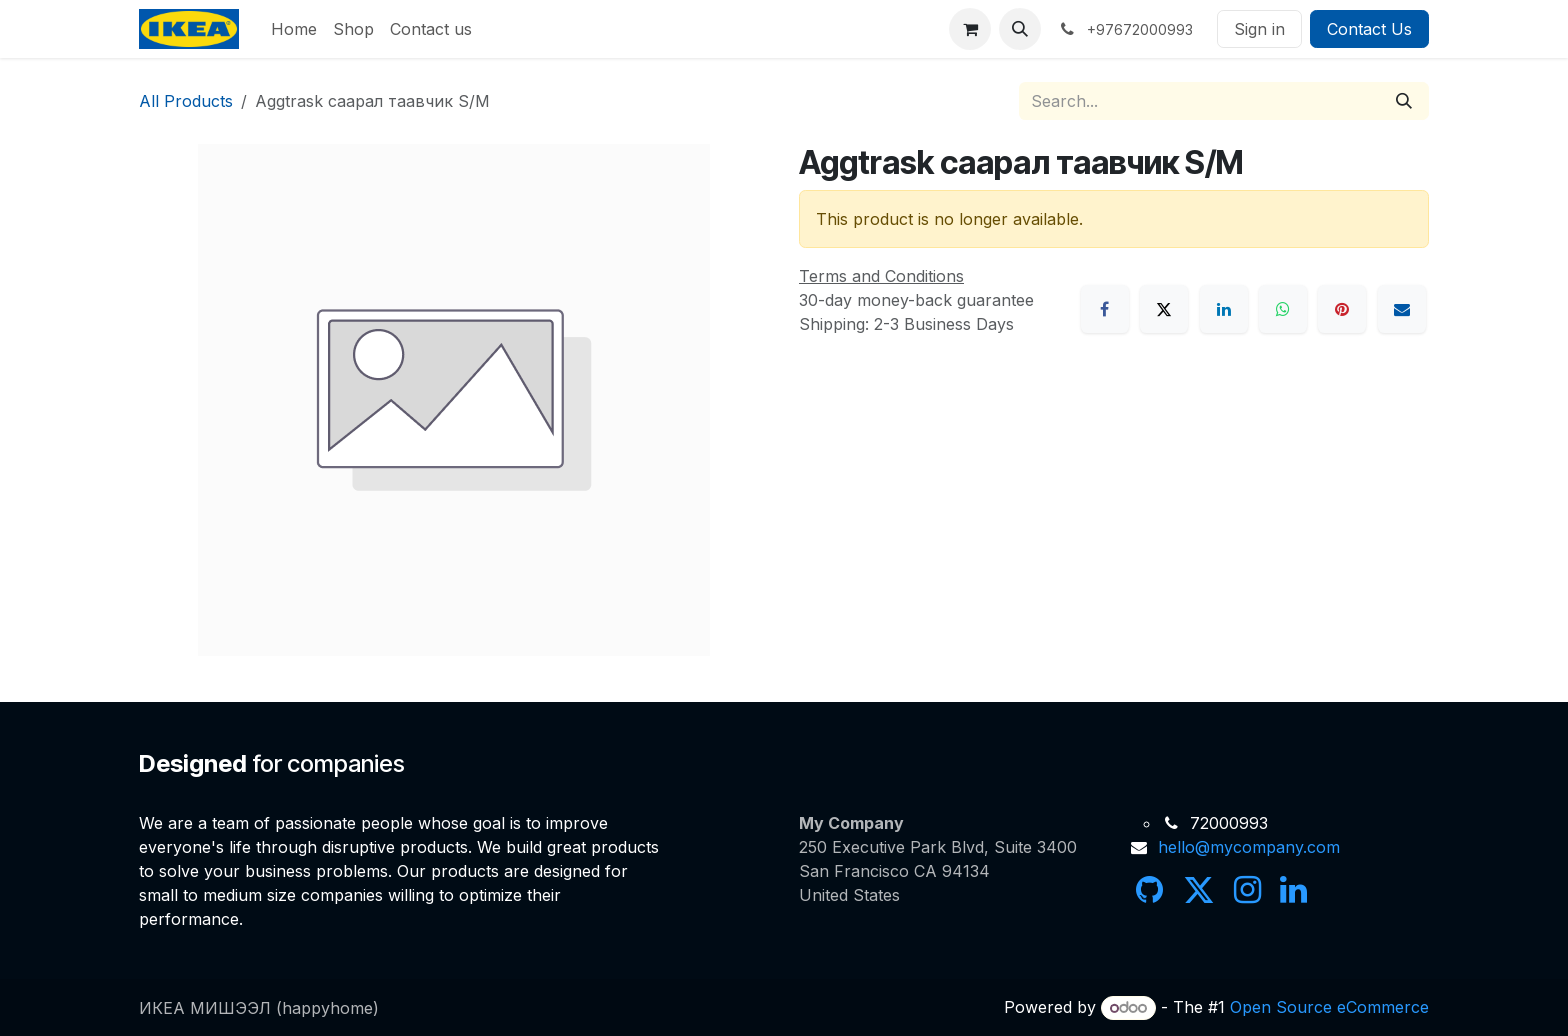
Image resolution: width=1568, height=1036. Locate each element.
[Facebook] (1105, 309)
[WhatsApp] (1283, 309)
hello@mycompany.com (1249, 847)
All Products (186, 101)
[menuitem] (294, 29)
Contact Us (1369, 29)
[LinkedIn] (1224, 309)
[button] (1020, 29)
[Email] (1402, 309)
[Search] (1404, 101)
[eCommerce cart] (970, 29)
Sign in (1259, 29)
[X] (1164, 309)
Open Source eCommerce (1329, 1007)
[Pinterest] (1342, 309)
